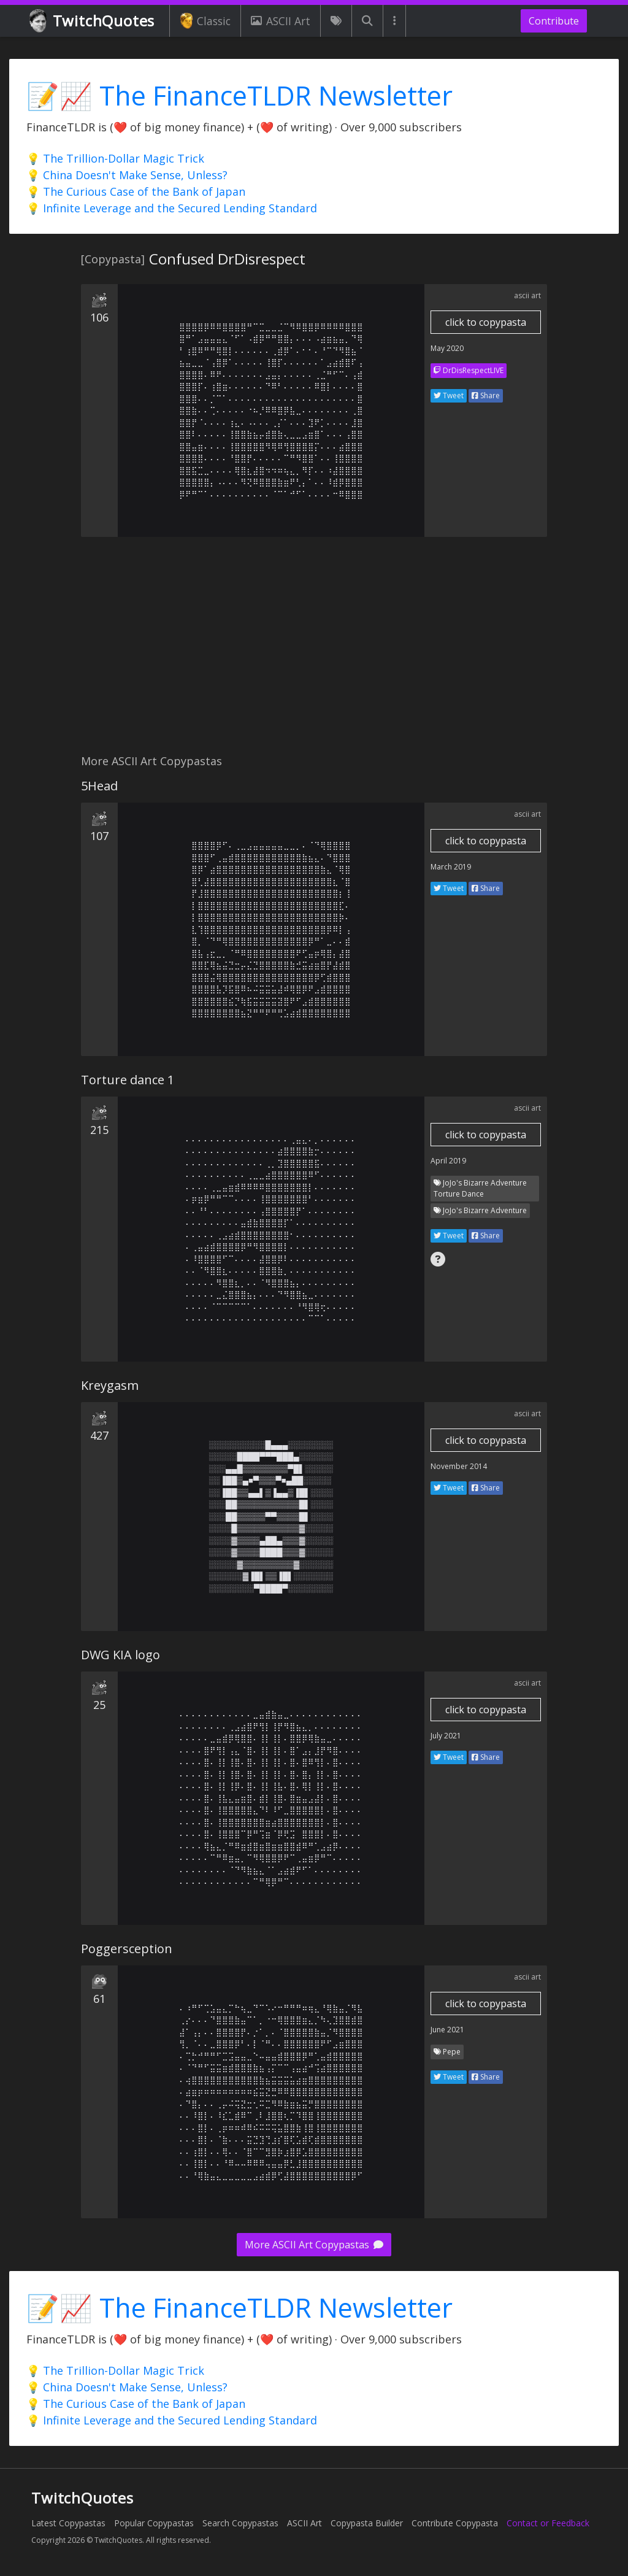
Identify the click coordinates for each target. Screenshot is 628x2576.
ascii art (527, 295)
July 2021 (446, 1735)
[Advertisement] (314, 652)
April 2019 (448, 1160)
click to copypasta (485, 322)
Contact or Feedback (548, 2523)
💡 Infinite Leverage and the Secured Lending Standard (171, 208)
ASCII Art (280, 20)
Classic (205, 20)
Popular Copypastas (154, 2523)
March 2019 (451, 867)
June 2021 (447, 2029)
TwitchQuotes (93, 21)
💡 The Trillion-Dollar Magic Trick (115, 158)
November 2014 (459, 1466)
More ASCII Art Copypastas (314, 2244)
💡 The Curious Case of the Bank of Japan (135, 191)
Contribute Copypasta (455, 2523)
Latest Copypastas (68, 2523)
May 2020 (447, 348)
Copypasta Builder (367, 2523)
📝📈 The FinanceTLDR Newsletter (239, 95)
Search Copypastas (240, 2523)
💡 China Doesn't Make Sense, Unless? (127, 175)
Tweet (449, 395)
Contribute (554, 21)
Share (486, 395)
